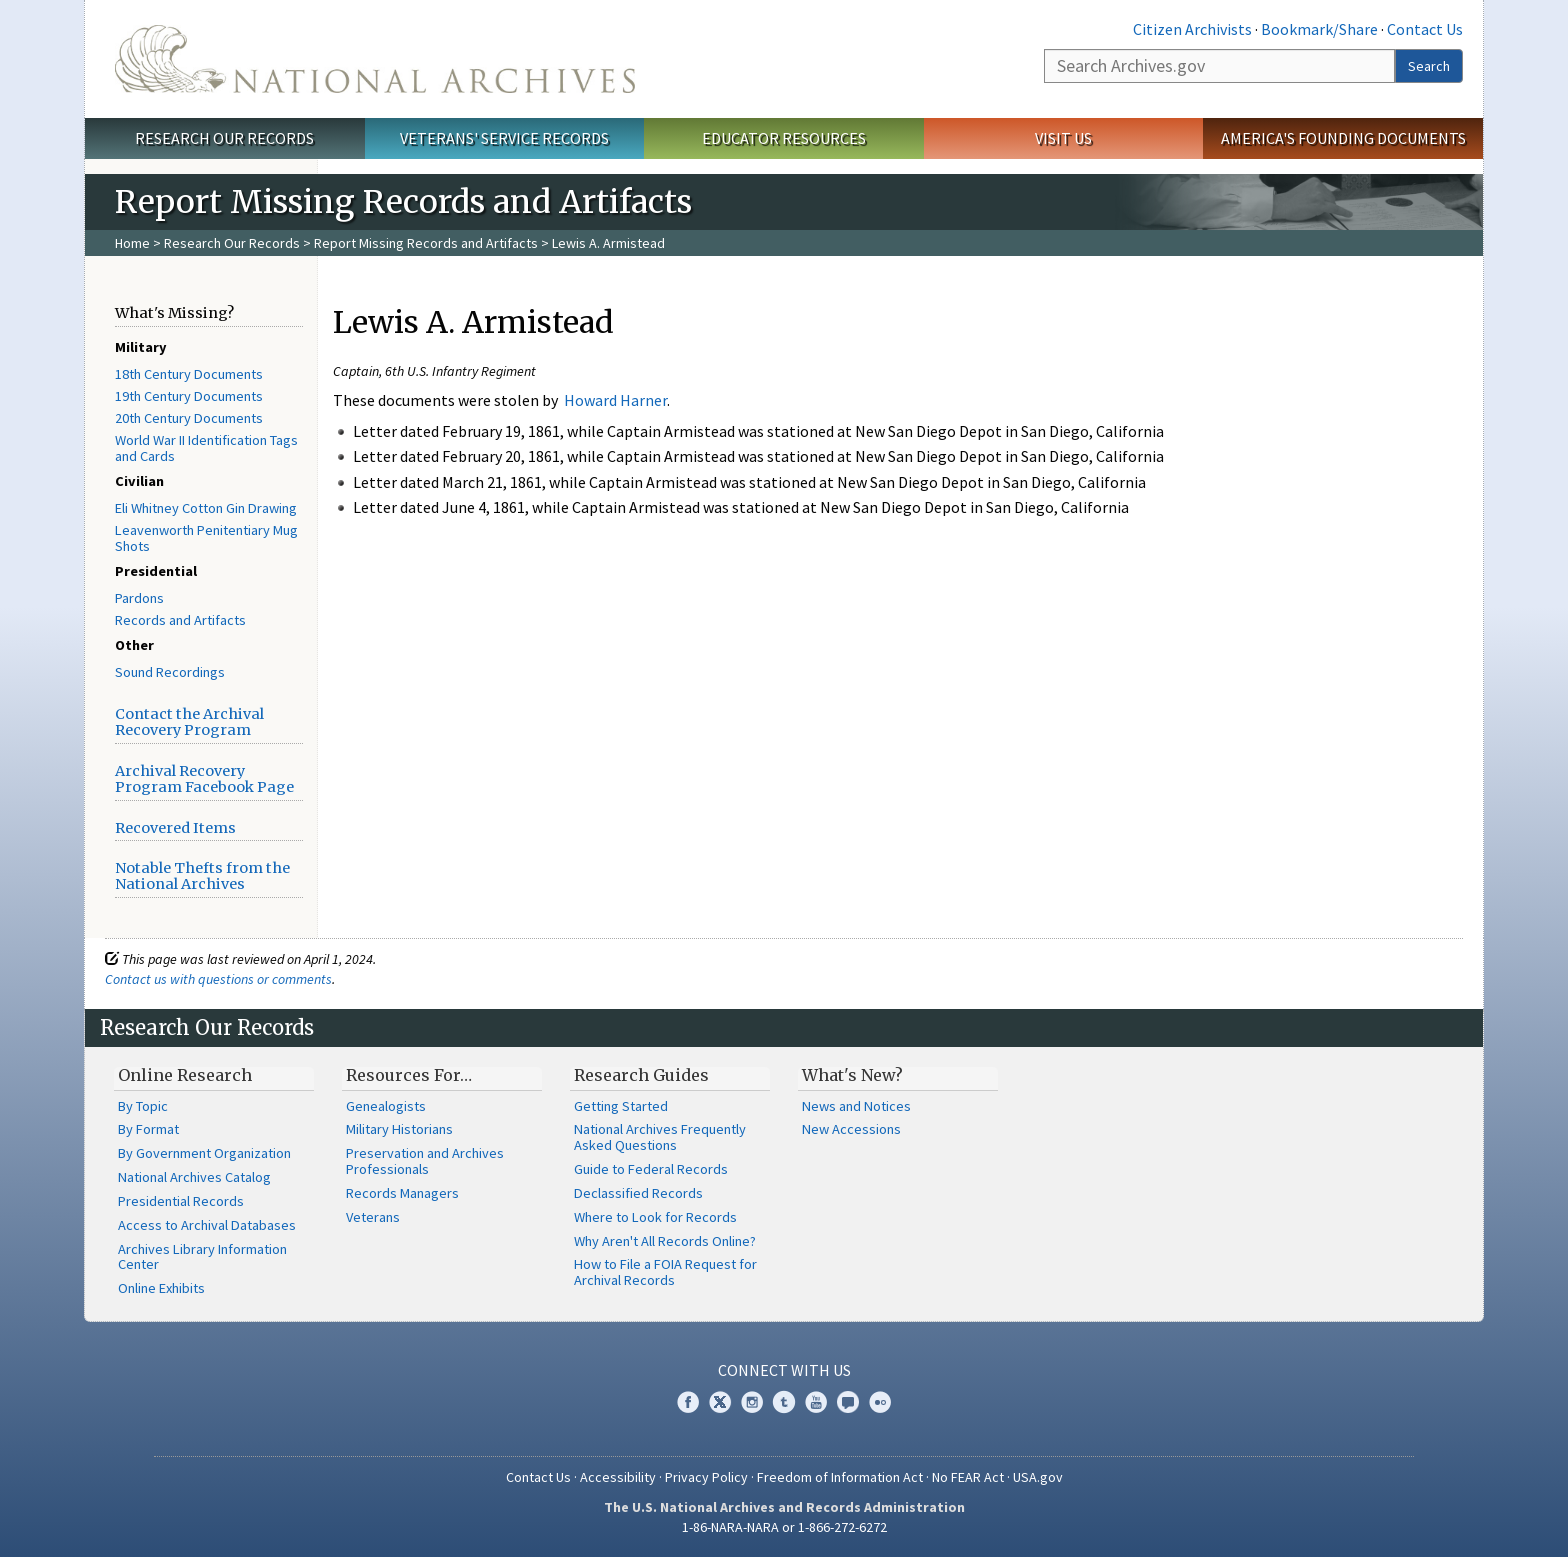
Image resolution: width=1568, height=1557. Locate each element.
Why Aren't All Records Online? (665, 1241)
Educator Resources (784, 138)
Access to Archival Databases (207, 1225)
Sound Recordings (170, 672)
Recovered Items (175, 828)
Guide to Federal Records (651, 1169)
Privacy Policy (706, 1477)
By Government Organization (204, 1153)
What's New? (852, 1075)
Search (1429, 66)
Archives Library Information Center (202, 1257)
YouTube (816, 1402)
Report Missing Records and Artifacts (426, 243)
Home (132, 243)
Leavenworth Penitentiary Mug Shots (206, 538)
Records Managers (402, 1193)
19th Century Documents (189, 396)
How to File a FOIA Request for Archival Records (665, 1272)
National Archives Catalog (194, 1177)
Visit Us (1063, 138)
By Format (148, 1129)
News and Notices (856, 1106)
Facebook (688, 1402)
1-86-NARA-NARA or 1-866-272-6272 (784, 1527)
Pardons (139, 598)
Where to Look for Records (655, 1217)
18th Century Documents (189, 374)
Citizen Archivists (1192, 29)
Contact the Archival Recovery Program (189, 722)
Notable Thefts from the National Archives (202, 876)
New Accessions (851, 1129)
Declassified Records (638, 1193)
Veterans (373, 1217)
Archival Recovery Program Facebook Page (204, 779)
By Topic (143, 1106)
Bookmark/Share (1319, 29)
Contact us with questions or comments (218, 979)
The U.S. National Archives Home (375, 59)
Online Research (185, 1075)
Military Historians (399, 1129)
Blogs (848, 1402)
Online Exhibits (161, 1288)
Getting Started (621, 1106)
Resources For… (409, 1075)
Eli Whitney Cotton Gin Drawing (206, 508)
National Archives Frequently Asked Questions (660, 1137)
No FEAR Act (968, 1477)
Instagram (752, 1402)
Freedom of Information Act (840, 1477)
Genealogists (386, 1106)
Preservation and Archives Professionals (425, 1161)
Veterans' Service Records (504, 138)
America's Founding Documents (1343, 138)
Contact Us (1425, 29)
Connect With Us (784, 1370)
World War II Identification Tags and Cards (206, 448)
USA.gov (1038, 1477)
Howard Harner (615, 400)
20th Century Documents (189, 418)
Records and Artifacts (180, 620)
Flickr (880, 1402)
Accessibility (618, 1477)
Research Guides (641, 1075)
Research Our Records (224, 138)
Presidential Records (181, 1201)
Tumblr (784, 1402)
